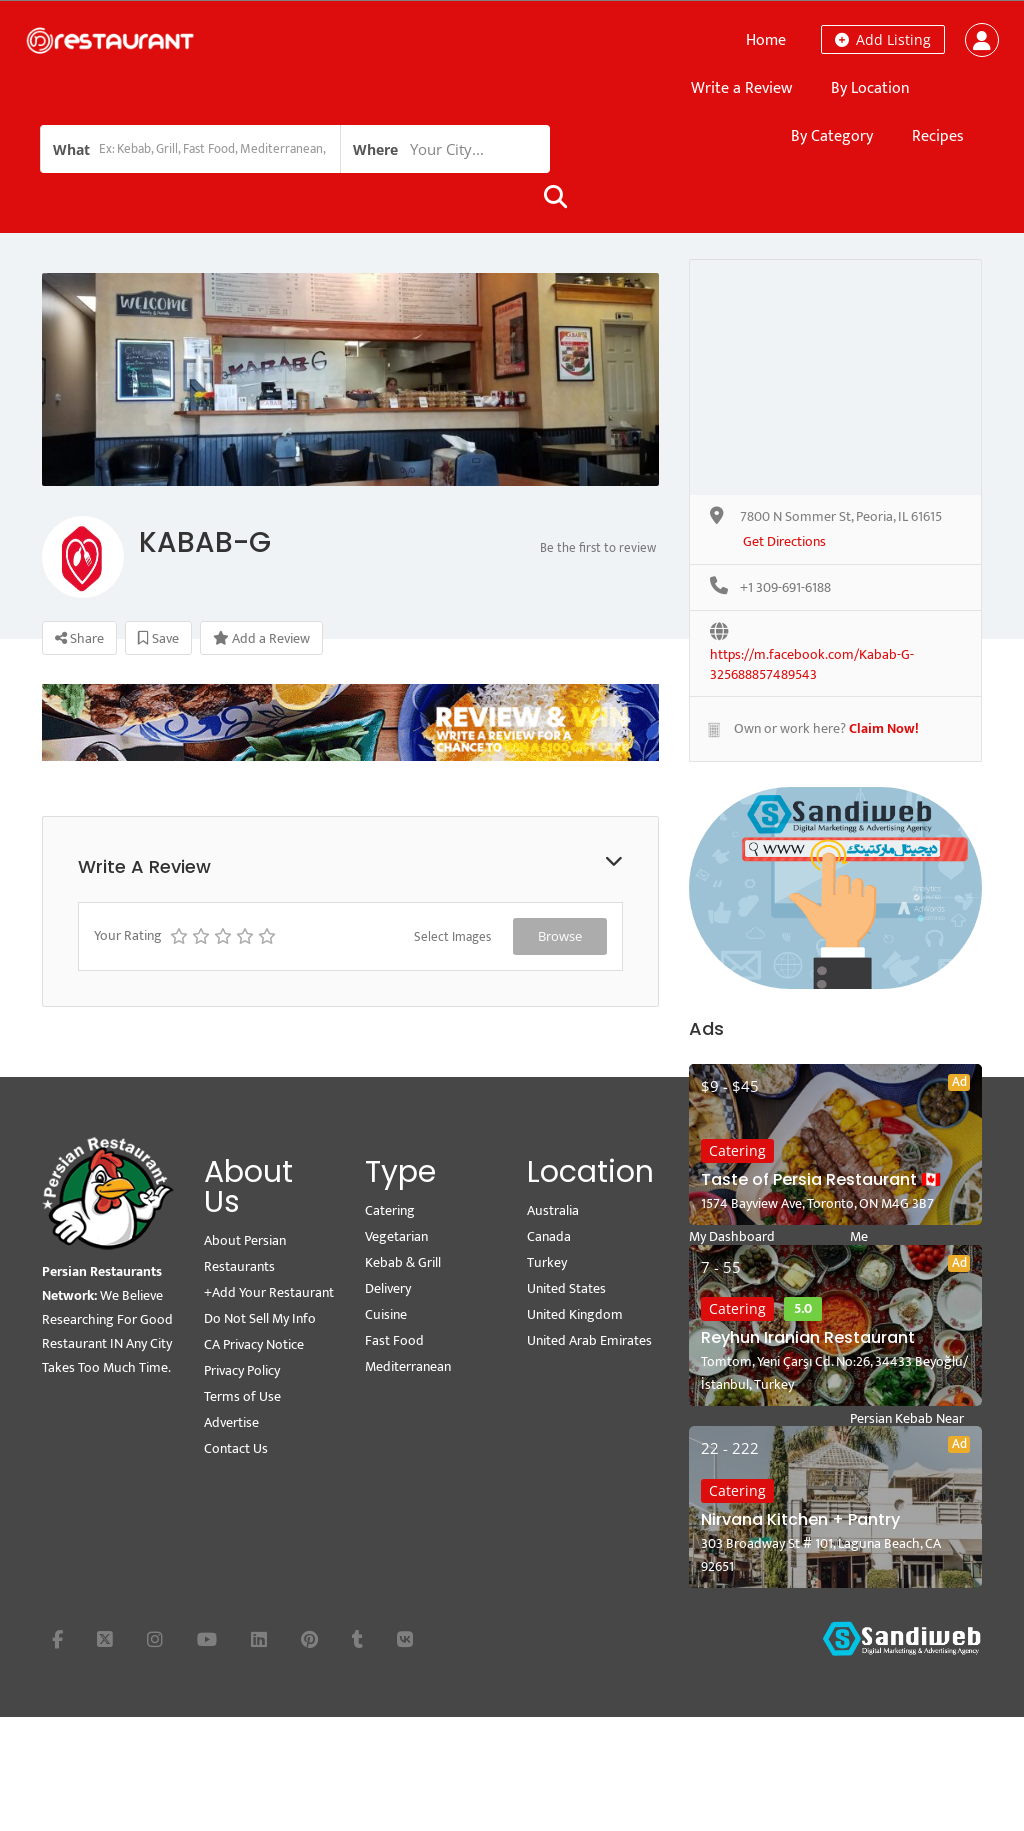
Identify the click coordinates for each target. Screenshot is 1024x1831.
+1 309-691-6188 (785, 588)
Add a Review (261, 638)
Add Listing (883, 39)
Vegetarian (396, 1236)
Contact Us (236, 1448)
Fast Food (394, 1340)
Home (766, 40)
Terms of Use (242, 1396)
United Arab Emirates (589, 1340)
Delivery (388, 1288)
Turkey (547, 1262)
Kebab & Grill (403, 1262)
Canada (549, 1236)
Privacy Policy (242, 1370)
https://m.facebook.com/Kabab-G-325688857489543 (812, 656)
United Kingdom (575, 1314)
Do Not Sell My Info (260, 1318)
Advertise (231, 1422)
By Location (870, 88)
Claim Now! (884, 728)
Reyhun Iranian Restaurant (808, 1337)
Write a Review (741, 88)
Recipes (938, 136)
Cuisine (386, 1314)
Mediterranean (408, 1366)
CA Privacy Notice (254, 1344)
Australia (553, 1210)
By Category (832, 136)
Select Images (452, 937)
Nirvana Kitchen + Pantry (800, 1519)
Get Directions (784, 542)
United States (566, 1288)
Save (158, 638)
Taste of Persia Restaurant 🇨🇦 (821, 1179)
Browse (560, 936)
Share (79, 638)
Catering (737, 1150)
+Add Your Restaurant (269, 1292)
